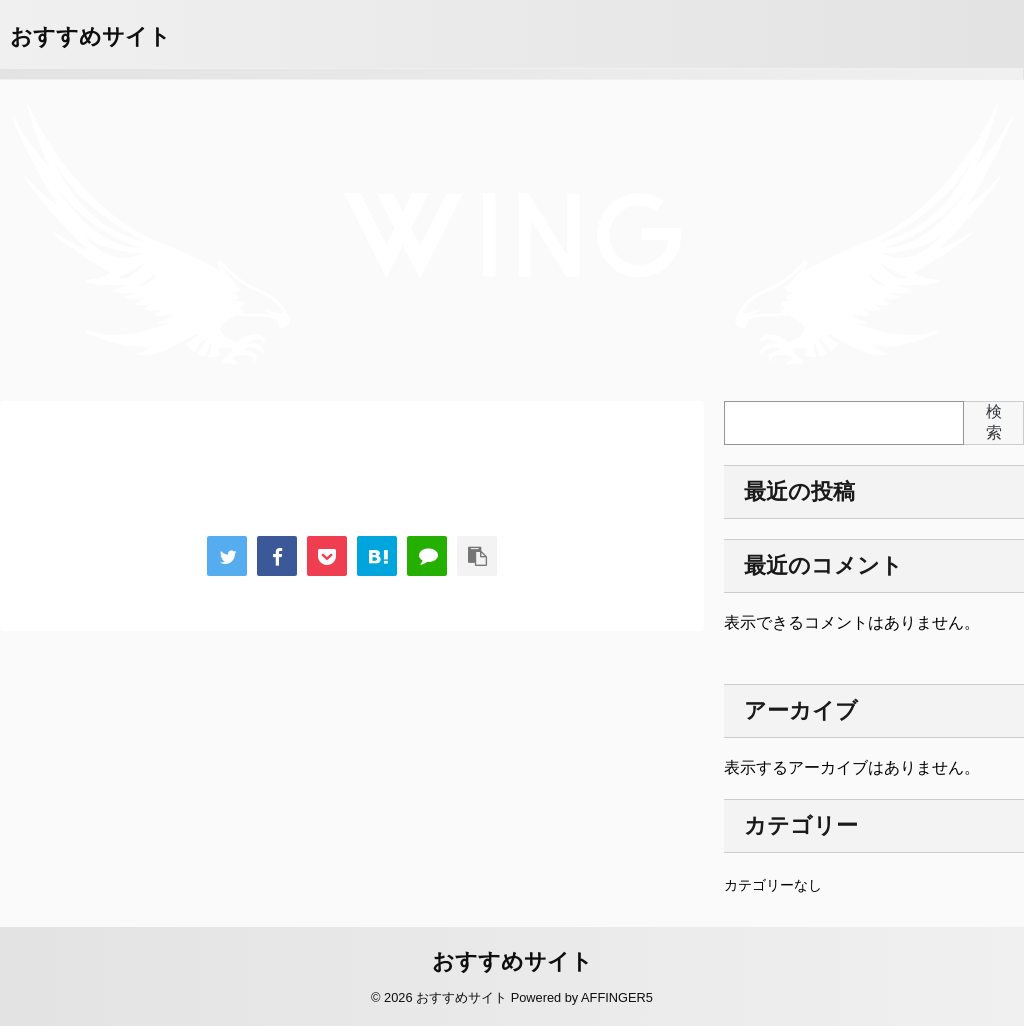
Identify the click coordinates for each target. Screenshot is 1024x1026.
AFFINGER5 (617, 997)
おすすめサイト (90, 36)
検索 (994, 422)
